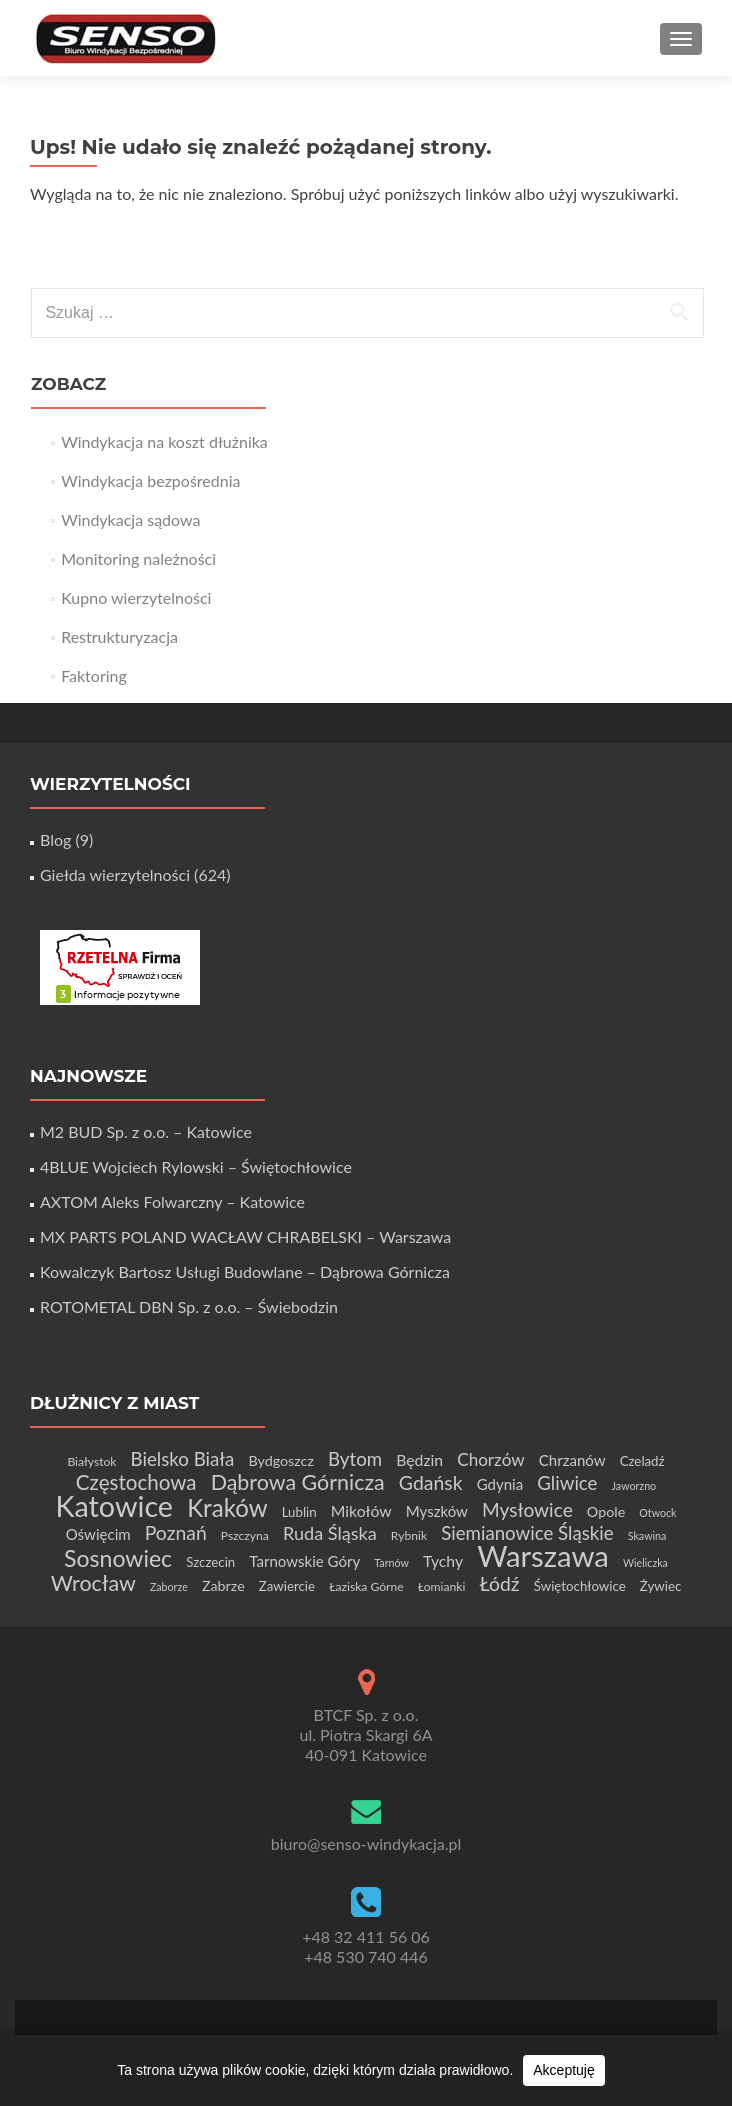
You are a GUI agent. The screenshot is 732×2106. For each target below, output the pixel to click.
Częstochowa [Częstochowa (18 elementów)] (136, 1482)
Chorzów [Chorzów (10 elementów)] (490, 1459)
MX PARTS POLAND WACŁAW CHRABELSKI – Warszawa (245, 1236)
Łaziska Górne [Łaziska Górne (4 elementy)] (366, 1586)
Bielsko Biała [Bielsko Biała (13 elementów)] (183, 1459)
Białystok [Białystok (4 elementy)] (91, 1461)
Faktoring (94, 675)
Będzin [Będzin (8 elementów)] (419, 1459)
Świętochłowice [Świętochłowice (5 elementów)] (580, 1586)
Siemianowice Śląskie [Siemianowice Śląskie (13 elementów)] (527, 1533)
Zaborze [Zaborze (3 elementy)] (169, 1586)
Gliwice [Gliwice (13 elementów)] (567, 1483)
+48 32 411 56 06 (366, 1936)
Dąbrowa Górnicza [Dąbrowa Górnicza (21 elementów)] (298, 1482)
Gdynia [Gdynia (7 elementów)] (500, 1484)
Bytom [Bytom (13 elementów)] (355, 1459)
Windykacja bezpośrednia (150, 480)
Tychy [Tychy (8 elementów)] (443, 1560)
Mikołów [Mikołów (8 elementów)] (361, 1510)
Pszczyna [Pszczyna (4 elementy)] (245, 1535)
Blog (55, 839)
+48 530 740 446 (366, 1956)
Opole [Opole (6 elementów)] (606, 1511)
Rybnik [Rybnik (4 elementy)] (409, 1535)
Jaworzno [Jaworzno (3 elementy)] (634, 1485)
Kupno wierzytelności (136, 597)
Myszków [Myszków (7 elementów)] (437, 1511)
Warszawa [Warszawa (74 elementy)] (543, 1555)
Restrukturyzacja (119, 636)
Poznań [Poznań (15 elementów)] (176, 1532)
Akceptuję (563, 2070)
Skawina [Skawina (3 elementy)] (647, 1535)
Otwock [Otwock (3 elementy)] (657, 1512)
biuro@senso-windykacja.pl (366, 1843)
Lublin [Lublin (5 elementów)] (299, 1512)
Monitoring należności (138, 558)
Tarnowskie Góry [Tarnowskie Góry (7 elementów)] (304, 1561)
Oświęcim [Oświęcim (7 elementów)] (98, 1534)
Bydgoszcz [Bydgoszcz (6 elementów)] (280, 1460)
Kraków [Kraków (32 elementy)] (227, 1507)
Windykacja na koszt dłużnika (164, 441)
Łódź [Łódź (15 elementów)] (499, 1583)
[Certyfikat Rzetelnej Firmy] (120, 965)
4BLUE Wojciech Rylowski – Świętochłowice (196, 1166)
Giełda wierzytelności (115, 874)
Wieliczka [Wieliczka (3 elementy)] (645, 1562)
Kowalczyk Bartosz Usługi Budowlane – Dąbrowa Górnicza (245, 1271)
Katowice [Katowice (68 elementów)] (115, 1506)
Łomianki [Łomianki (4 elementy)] (442, 1586)
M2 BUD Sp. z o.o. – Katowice (146, 1131)
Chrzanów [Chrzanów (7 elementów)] (572, 1460)
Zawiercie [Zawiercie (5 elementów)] (287, 1586)
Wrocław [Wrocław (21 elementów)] (93, 1583)
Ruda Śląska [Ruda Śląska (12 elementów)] (330, 1533)
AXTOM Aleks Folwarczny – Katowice (172, 1201)
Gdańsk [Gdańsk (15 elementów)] (431, 1482)
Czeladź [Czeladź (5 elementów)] (642, 1461)
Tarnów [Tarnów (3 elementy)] (391, 1562)
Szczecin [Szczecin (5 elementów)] (210, 1562)
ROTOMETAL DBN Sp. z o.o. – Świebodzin (189, 1306)
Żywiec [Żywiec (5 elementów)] (660, 1586)
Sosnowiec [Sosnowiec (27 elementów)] (118, 1558)
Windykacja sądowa (130, 519)
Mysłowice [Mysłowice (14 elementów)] (527, 1509)
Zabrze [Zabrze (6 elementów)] (223, 1585)
